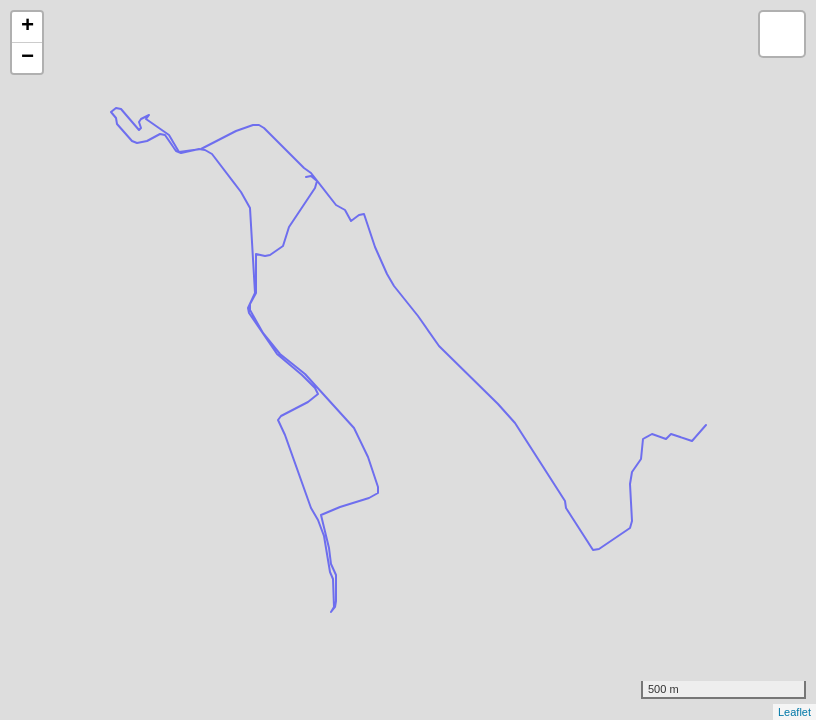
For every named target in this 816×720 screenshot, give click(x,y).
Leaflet (794, 712)
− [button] (27, 58)
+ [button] (27, 27)
